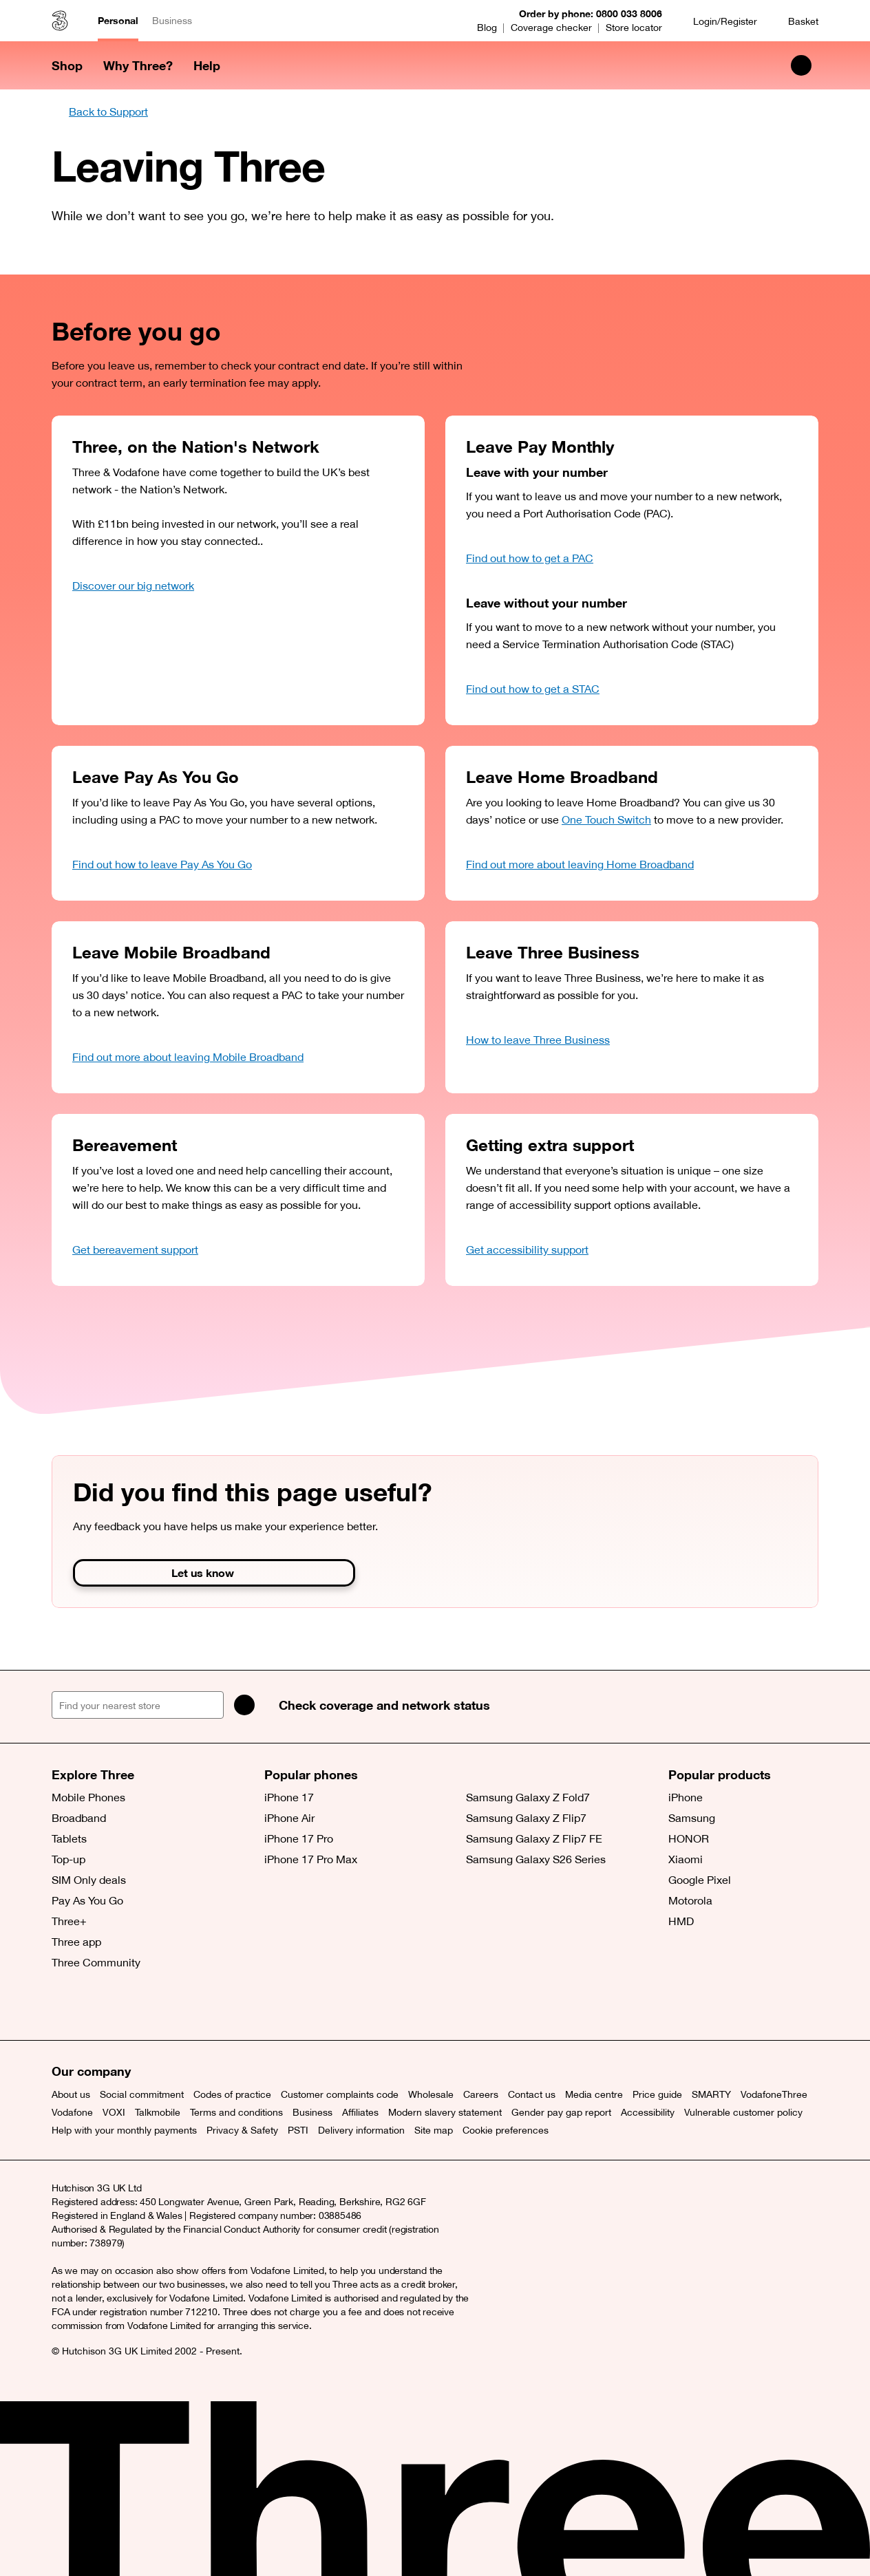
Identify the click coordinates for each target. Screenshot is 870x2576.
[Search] (244, 1705)
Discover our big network (133, 585)
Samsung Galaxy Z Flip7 (526, 1818)
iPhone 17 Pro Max (310, 1859)
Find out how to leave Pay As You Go (162, 864)
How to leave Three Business (538, 1039)
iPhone (685, 1797)
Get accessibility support (527, 1249)
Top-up (68, 1859)
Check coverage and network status (384, 1705)
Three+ (69, 1921)
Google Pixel (699, 1880)
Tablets (69, 1838)
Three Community (96, 1962)
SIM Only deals (89, 1880)
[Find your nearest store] (138, 1705)
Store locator (634, 27)
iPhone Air (289, 1818)
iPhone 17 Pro (298, 1838)
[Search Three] (801, 65)
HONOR (688, 1838)
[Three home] (60, 20)
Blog (487, 27)
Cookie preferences (506, 2130)
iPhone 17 (289, 1797)
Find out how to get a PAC (529, 558)
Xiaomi (685, 1859)
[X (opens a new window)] (65, 2005)
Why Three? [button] (138, 65)
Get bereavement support (135, 1249)
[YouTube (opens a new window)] (158, 2005)
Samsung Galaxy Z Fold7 (528, 1797)
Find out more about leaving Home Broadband (580, 864)
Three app (76, 1941)
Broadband (79, 1818)
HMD (681, 1921)
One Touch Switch (606, 819)
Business (172, 20)
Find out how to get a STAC (533, 689)
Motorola (690, 1900)
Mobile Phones (88, 1797)
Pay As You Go (87, 1900)
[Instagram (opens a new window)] (127, 2005)
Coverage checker (551, 27)
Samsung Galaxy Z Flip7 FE (534, 1838)
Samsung (691, 1818)
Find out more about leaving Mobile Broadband (188, 1057)
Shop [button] (67, 65)
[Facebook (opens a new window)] (96, 2005)
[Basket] (794, 21)
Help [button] (206, 65)
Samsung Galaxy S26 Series (536, 1859)
